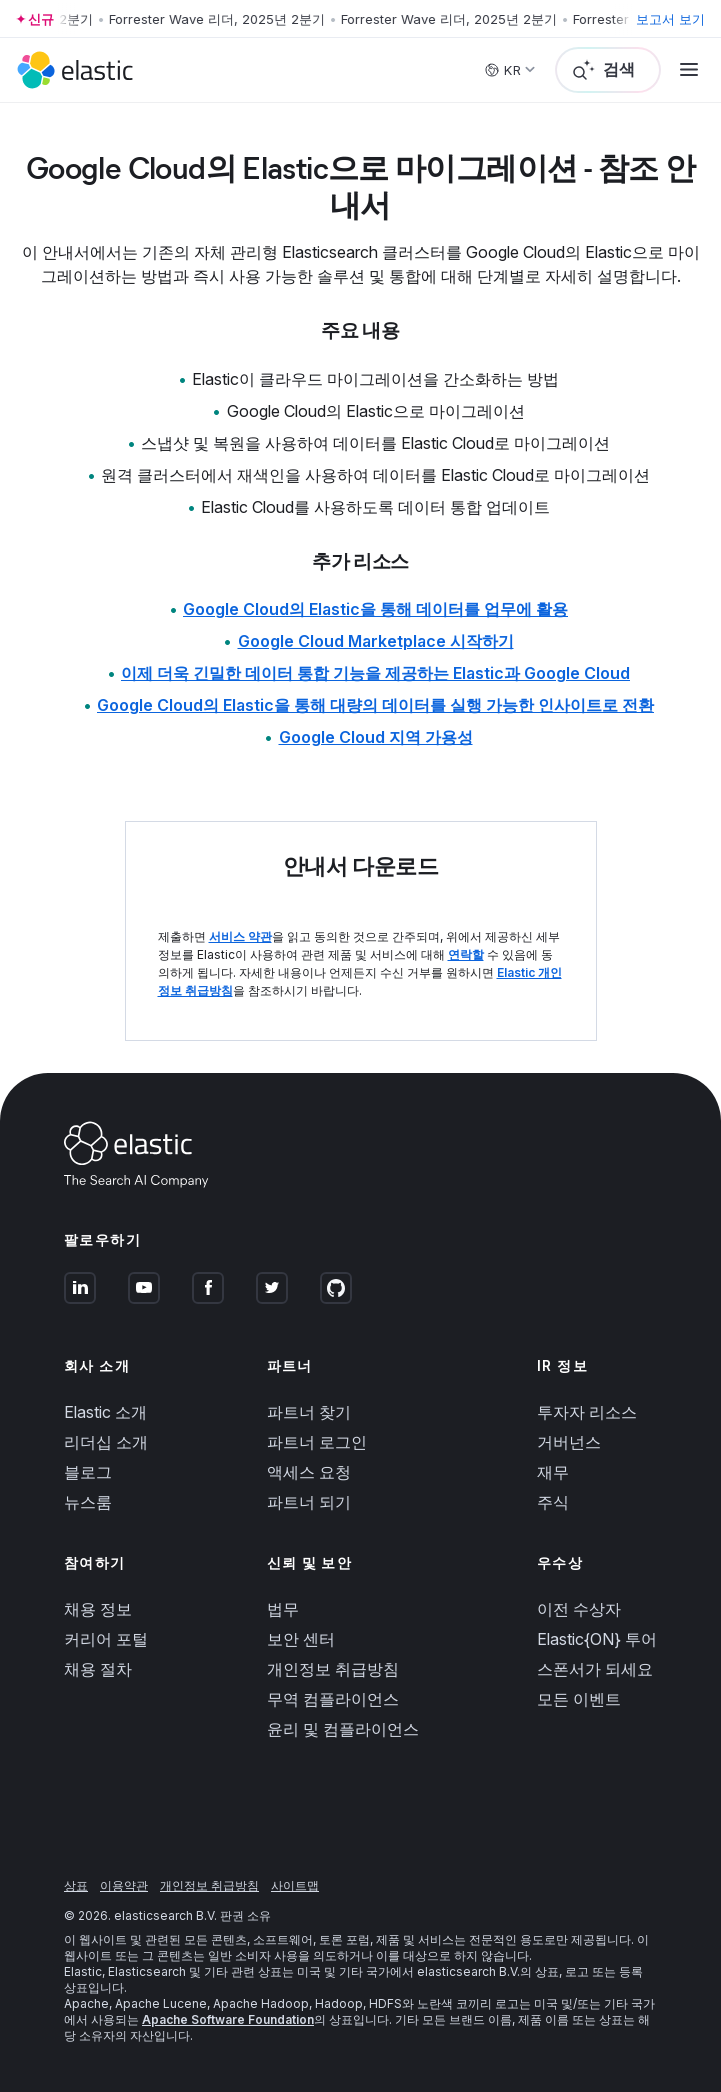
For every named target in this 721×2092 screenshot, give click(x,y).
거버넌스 (569, 1442)
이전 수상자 (579, 1609)
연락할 (466, 954)
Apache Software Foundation (228, 2019)
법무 (283, 1609)
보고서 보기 (670, 19)
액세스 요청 (309, 1472)
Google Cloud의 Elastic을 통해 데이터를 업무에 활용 (375, 609)
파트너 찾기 (309, 1412)
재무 (553, 1472)
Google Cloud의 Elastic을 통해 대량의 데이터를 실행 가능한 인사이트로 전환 (375, 705)
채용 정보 (98, 1609)
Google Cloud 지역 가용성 (376, 737)
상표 (76, 1885)
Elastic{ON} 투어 (597, 1639)
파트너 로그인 (317, 1442)
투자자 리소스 (587, 1412)
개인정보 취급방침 (333, 1669)
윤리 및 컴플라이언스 (343, 1729)
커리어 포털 (106, 1639)
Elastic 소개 (105, 1412)
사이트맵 (295, 1885)
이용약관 (124, 1885)
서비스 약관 (240, 936)
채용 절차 (98, 1669)
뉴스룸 (88, 1502)
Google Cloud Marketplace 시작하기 (376, 641)
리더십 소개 (106, 1442)
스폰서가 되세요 (595, 1669)
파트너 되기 (309, 1502)
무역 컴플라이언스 (333, 1699)
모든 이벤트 (579, 1699)
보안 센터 (301, 1639)
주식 (553, 1502)
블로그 (88, 1472)
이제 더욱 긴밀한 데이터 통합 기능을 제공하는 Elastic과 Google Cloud (375, 673)
